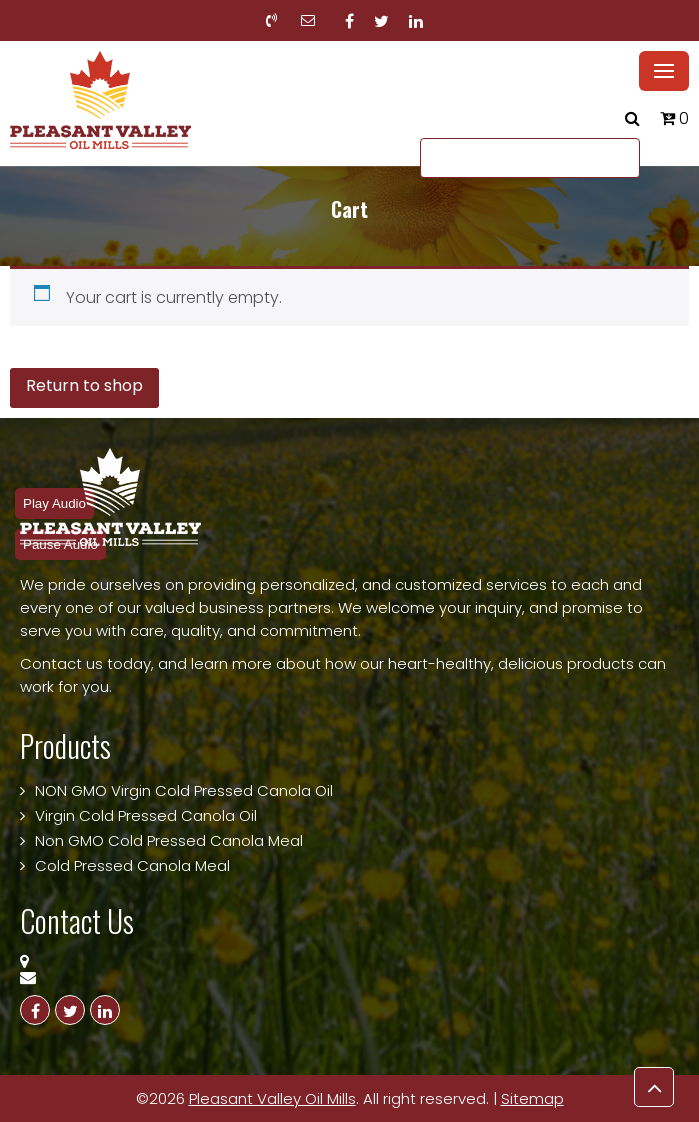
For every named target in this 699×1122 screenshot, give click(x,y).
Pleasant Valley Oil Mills (272, 1098)
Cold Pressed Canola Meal (132, 865)
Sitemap (532, 1098)
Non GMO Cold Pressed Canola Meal (169, 840)
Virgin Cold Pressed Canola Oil (146, 815)
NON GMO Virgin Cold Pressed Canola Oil (184, 790)
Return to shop (84, 385)
